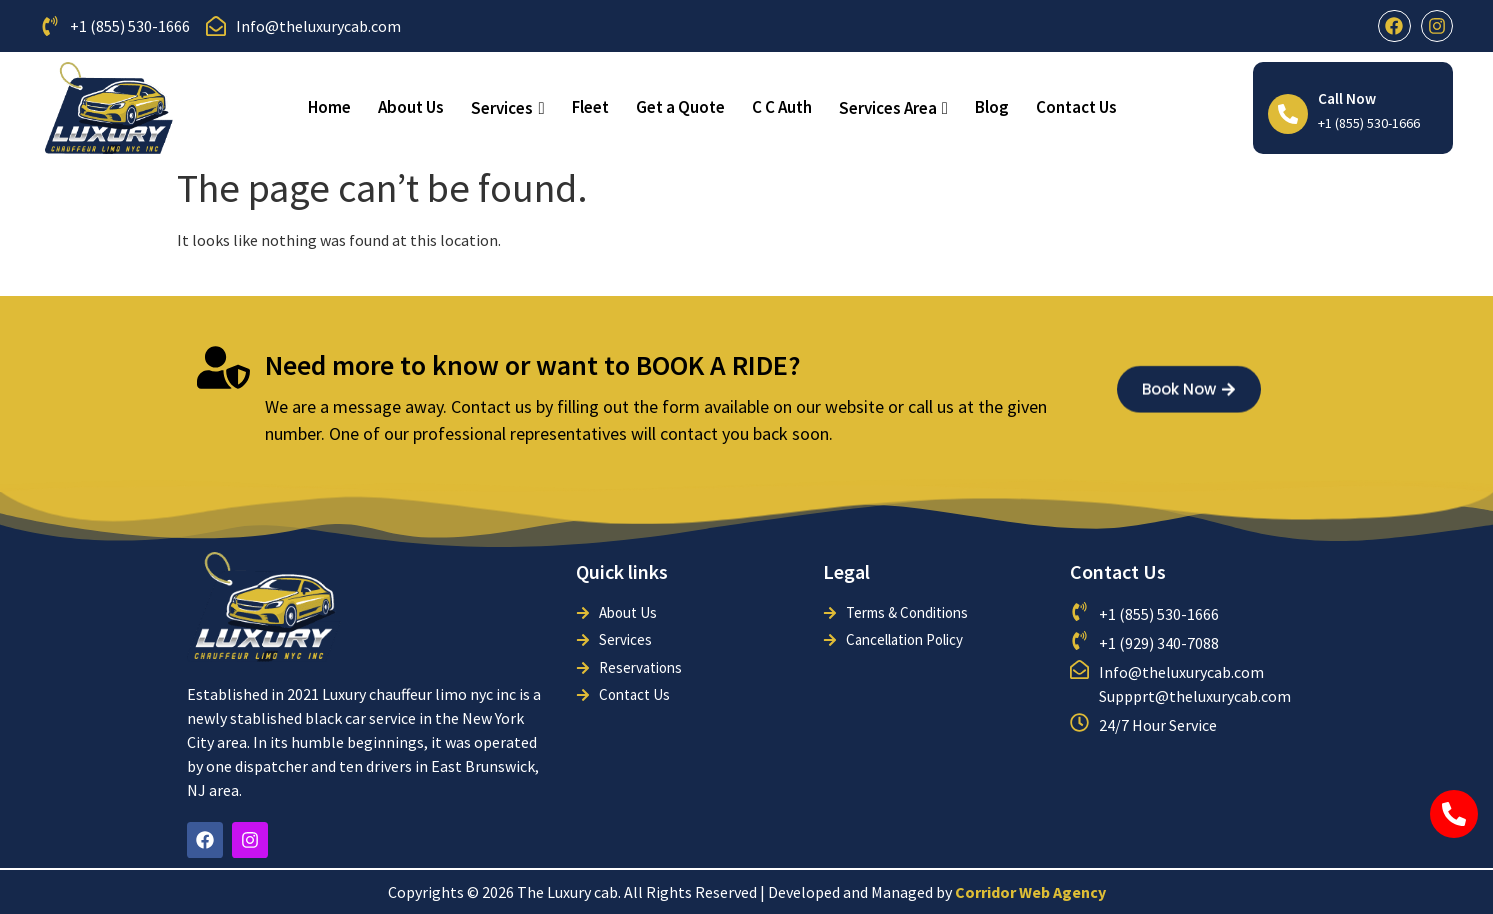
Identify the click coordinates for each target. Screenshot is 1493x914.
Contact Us (1076, 107)
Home (329, 107)
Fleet (590, 107)
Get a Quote (680, 107)
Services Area (893, 108)
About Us (411, 107)
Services (507, 108)
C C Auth (782, 107)
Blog (992, 107)
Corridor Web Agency (1030, 892)
